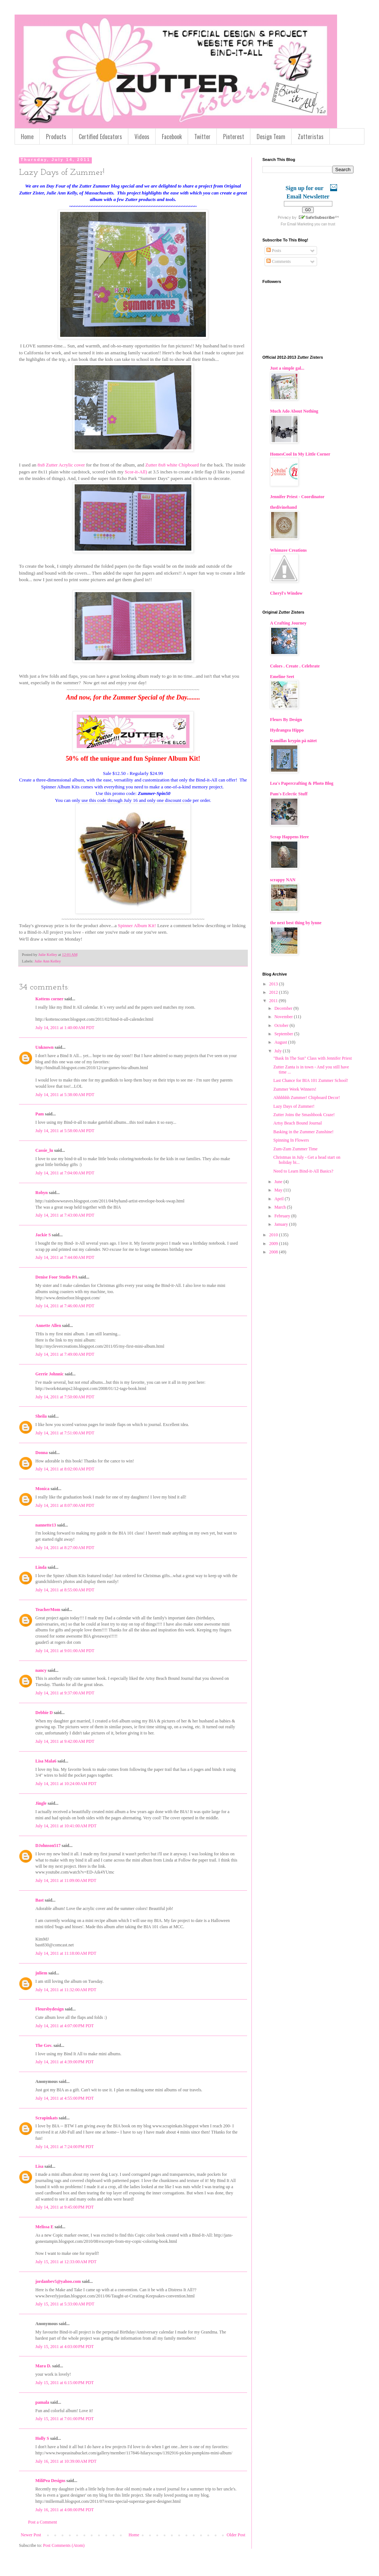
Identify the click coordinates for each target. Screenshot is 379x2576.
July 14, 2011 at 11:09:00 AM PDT (65, 1880)
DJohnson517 (47, 1845)
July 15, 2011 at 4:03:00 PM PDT (64, 2346)
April (279, 1198)
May (279, 1190)
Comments (278, 261)
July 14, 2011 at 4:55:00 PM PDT (64, 2098)
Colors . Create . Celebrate (295, 666)
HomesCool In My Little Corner (300, 454)
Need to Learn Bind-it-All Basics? (303, 1171)
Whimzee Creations (288, 550)
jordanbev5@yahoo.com (58, 2281)
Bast (39, 1900)
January (281, 1224)
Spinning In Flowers (291, 1140)
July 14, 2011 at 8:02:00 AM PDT (64, 1469)
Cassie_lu (44, 1150)
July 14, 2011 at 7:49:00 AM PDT (64, 1354)
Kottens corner (49, 998)
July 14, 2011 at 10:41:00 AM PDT (66, 1825)
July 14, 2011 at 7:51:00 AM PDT (64, 1432)
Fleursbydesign (49, 2009)
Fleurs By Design (286, 719)
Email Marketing (300, 224)
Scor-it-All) (135, 471)
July (278, 1050)
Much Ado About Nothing (294, 411)
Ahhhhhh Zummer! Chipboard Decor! (306, 1097)
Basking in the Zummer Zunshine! (303, 1131)
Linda (41, 1567)
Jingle (41, 1803)
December (283, 1008)
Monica (42, 1488)
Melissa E (44, 2226)
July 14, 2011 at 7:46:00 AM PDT (64, 1305)
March (280, 1207)
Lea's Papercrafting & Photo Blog (301, 783)
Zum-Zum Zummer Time (295, 1148)
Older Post (236, 2534)
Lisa (39, 2166)
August (281, 1042)
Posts (273, 250)
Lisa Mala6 (45, 1761)
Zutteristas (311, 136)
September (284, 1033)
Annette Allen (48, 1325)
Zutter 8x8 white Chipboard (172, 465)
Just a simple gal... (287, 368)
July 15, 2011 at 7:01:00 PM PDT (64, 2418)
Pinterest (233, 136)
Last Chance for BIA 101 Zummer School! (310, 1080)
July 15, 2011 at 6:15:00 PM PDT (64, 2382)
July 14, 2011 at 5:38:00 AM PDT (64, 1094)
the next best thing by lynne (295, 922)
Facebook (172, 136)
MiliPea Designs (50, 2480)
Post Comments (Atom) (64, 2545)
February (282, 1215)
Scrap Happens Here (289, 836)
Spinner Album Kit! (137, 925)
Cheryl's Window (286, 593)
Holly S (42, 2438)
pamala (42, 2402)
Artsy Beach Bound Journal (297, 1123)
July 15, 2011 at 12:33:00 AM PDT (66, 2261)
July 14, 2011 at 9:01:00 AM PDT (64, 1650)
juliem (41, 1973)
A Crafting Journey (288, 623)
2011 (274, 1000)
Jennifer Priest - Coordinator (297, 496)
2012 (274, 992)
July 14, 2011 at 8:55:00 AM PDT (64, 1589)
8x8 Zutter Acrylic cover (61, 465)
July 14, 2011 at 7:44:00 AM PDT (64, 1257)
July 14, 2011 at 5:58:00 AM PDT (64, 1130)
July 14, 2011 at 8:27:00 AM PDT (64, 1547)
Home (27, 136)
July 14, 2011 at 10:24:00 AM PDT (66, 1783)
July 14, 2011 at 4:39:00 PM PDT (64, 2061)
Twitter (202, 136)
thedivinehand (283, 507)
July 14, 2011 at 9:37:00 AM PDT (64, 1692)
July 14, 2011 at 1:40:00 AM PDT (64, 1027)
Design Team (271, 136)
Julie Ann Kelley (47, 961)
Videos (141, 136)
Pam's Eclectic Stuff (289, 793)
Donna (41, 1452)
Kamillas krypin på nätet (293, 740)
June (279, 1181)
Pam (39, 1113)
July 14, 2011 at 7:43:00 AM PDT (64, 1215)
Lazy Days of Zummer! (293, 1106)
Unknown (44, 1047)
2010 (274, 1234)
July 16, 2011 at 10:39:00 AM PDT (66, 2461)
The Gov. (43, 2045)
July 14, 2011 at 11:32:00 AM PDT (65, 1989)
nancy (41, 1670)
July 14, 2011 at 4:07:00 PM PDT (64, 2025)
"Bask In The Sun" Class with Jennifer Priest (312, 1058)
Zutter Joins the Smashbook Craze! (304, 1114)
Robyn (41, 1192)
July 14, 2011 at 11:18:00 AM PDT (65, 1953)
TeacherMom (47, 1609)
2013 (274, 983)
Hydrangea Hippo (287, 730)
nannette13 (45, 1525)
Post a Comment (42, 2522)
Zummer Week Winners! (294, 1089)
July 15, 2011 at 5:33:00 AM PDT (64, 2304)
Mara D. (43, 2365)
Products (56, 136)
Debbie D (44, 1712)
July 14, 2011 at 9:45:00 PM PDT (64, 2207)
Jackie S (43, 1234)
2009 (274, 1243)
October (282, 1025)
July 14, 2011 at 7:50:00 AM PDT (64, 1396)
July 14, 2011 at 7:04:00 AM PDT (64, 1172)
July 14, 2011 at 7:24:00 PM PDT (64, 2146)
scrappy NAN (283, 879)
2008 (274, 1251)
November (284, 1016)
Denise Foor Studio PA (56, 1277)
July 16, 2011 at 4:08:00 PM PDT (64, 2509)
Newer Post (31, 2534)
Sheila (41, 1416)
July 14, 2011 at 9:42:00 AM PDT (64, 1741)
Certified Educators (100, 136)
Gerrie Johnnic (49, 1373)
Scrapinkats (46, 2117)
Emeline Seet (282, 676)
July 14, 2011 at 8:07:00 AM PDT (64, 1505)
